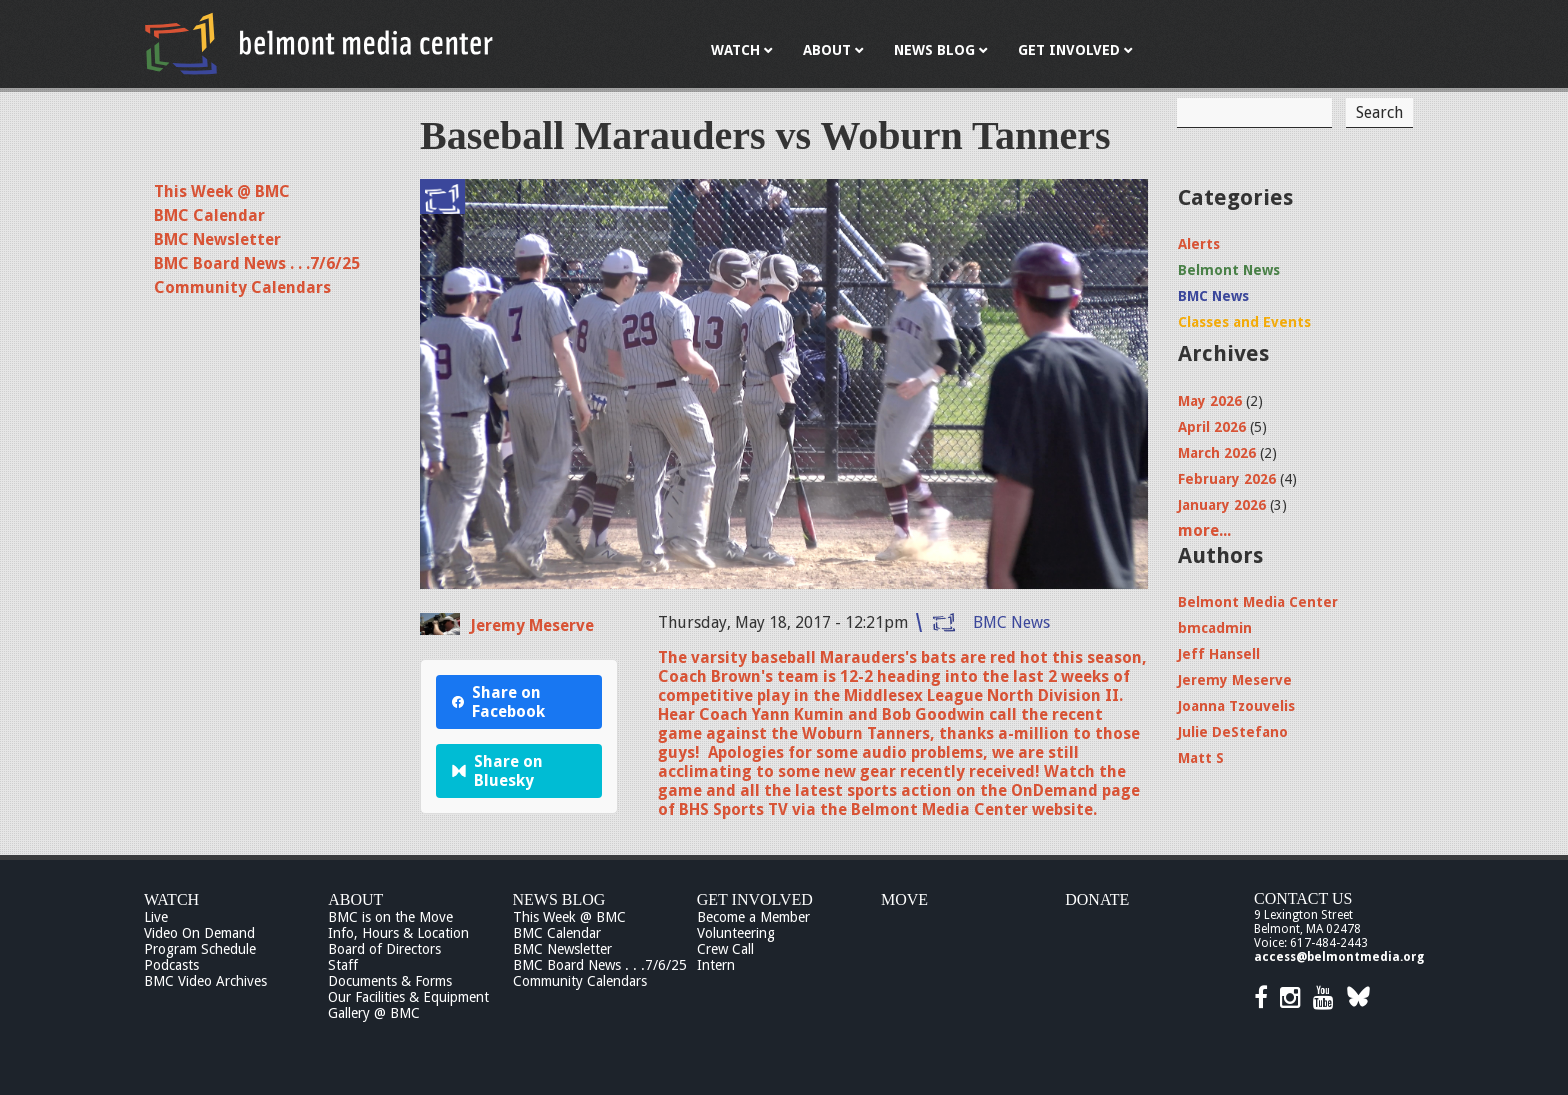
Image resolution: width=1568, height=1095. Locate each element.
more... (1204, 530)
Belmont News (1229, 270)
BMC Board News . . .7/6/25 (257, 263)
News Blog (559, 899)
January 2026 (1222, 505)
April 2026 (1212, 427)
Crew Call (725, 949)
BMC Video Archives (205, 981)
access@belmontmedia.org (1339, 957)
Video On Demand (199, 933)
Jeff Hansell (1219, 654)
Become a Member (753, 917)
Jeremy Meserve (532, 625)
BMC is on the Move (390, 917)
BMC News (1011, 622)
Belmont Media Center (1258, 602)
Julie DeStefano (1233, 732)
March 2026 (1217, 453)
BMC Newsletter (217, 239)
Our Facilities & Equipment (408, 997)
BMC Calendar (209, 215)
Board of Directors (384, 949)
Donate (1097, 899)
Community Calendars (242, 287)
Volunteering (736, 933)
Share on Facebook (498, 702)
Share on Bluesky (497, 771)
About (355, 899)
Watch (171, 899)
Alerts (1199, 244)
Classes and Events (1244, 322)
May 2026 (1210, 401)
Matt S (1201, 758)
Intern (716, 965)
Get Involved (755, 899)
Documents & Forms (390, 981)
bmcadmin (1215, 628)
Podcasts (171, 965)
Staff (343, 965)
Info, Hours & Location (398, 933)
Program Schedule (200, 949)
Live (156, 917)
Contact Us (1303, 898)
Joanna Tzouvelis (1236, 706)
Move (904, 899)
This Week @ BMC (222, 191)
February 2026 (1227, 479)
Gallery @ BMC (374, 1013)
